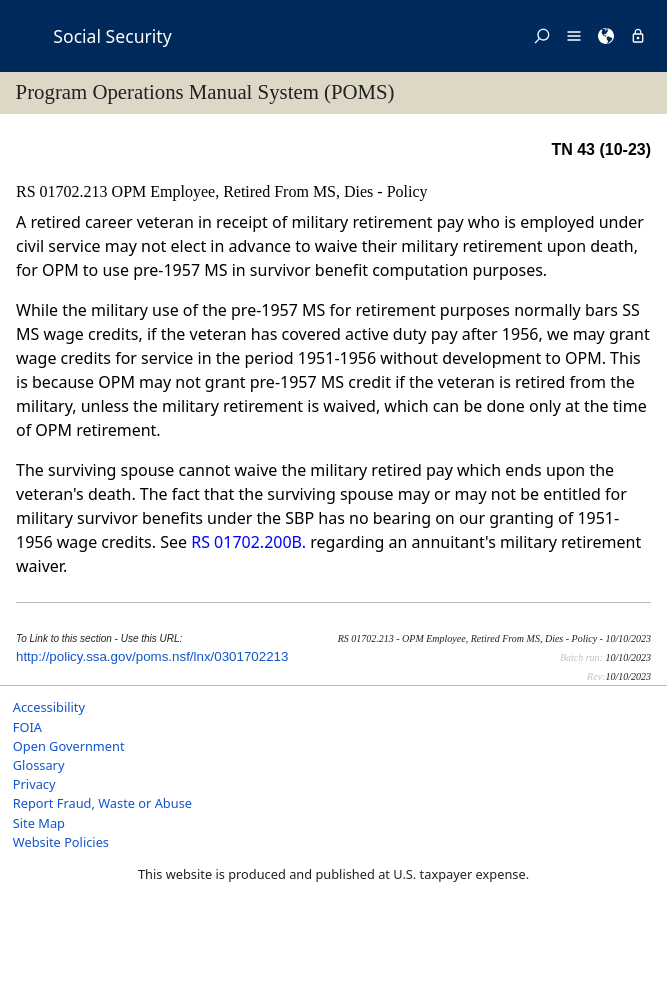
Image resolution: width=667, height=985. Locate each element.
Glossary (39, 765)
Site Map (39, 823)
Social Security (112, 36)
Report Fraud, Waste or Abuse (102, 803)
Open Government (69, 746)
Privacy (34, 784)
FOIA (27, 727)
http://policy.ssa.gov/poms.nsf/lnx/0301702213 (152, 656)
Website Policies (61, 842)
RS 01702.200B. (248, 542)
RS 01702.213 (64, 191)
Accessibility (49, 707)
